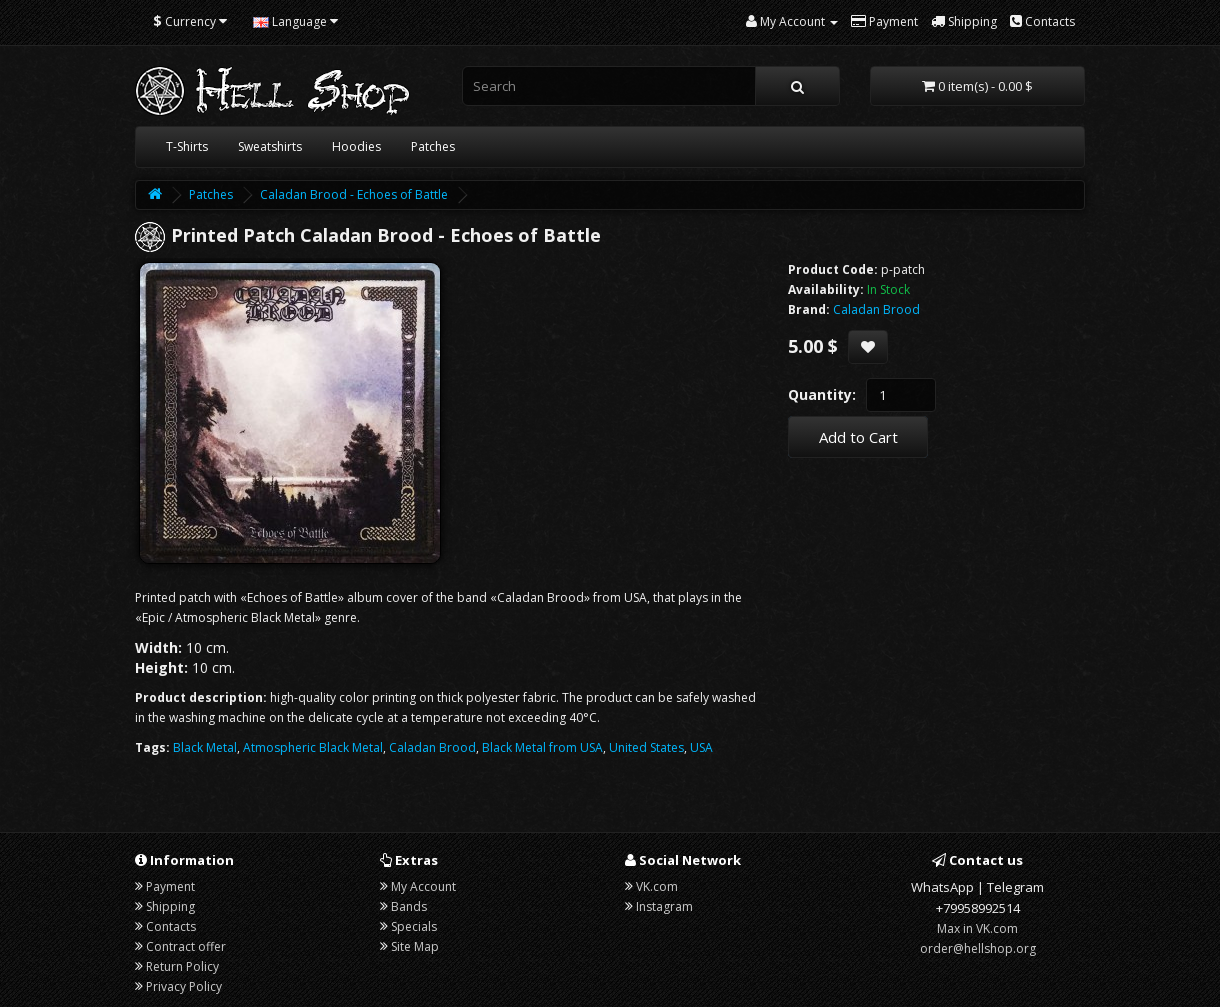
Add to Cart (858, 437)
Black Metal (205, 747)
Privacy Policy (184, 986)
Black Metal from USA (542, 747)
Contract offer (186, 946)
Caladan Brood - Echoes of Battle (354, 194)
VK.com (657, 886)
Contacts (171, 926)
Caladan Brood (432, 747)
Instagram (664, 906)
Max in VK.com (977, 928)
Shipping (170, 906)
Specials (414, 926)
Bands (409, 906)
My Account (423, 886)
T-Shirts (187, 146)
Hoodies (356, 146)
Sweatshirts (270, 146)
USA (701, 747)
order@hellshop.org (978, 948)
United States (646, 747)
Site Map (415, 946)
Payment (170, 886)
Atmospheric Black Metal (313, 747)
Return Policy (182, 966)
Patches (433, 146)
